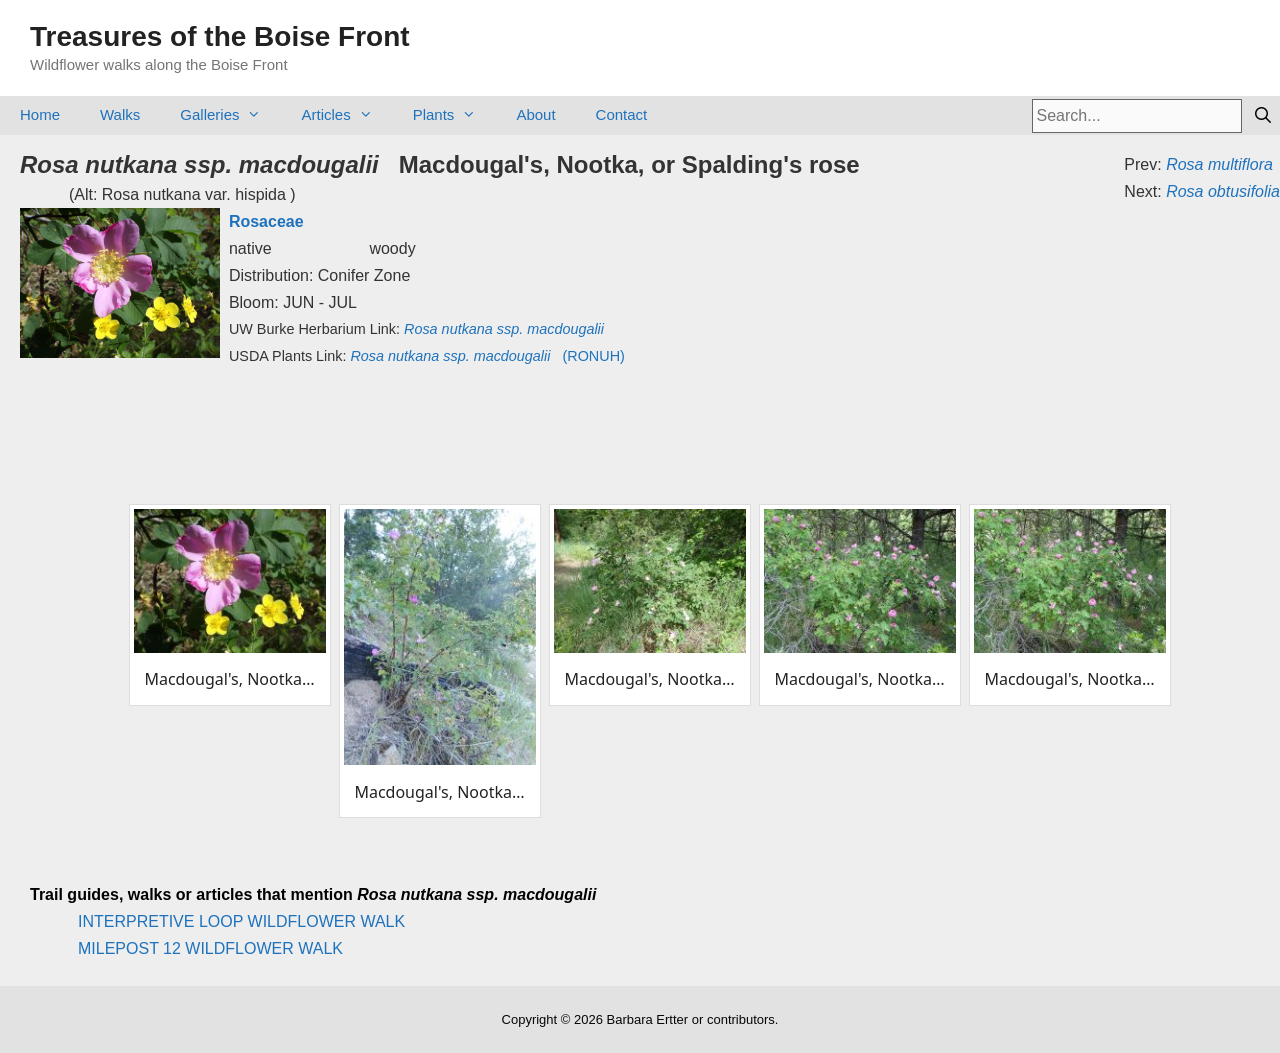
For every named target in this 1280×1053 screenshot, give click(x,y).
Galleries (230, 114)
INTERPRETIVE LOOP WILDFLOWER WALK (241, 921)
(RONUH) (487, 356)
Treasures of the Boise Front (220, 36)
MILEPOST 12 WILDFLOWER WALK (210, 948)
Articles (346, 114)
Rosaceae (266, 221)
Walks (120, 114)
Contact (622, 114)
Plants (455, 114)
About (535, 114)
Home (40, 114)
